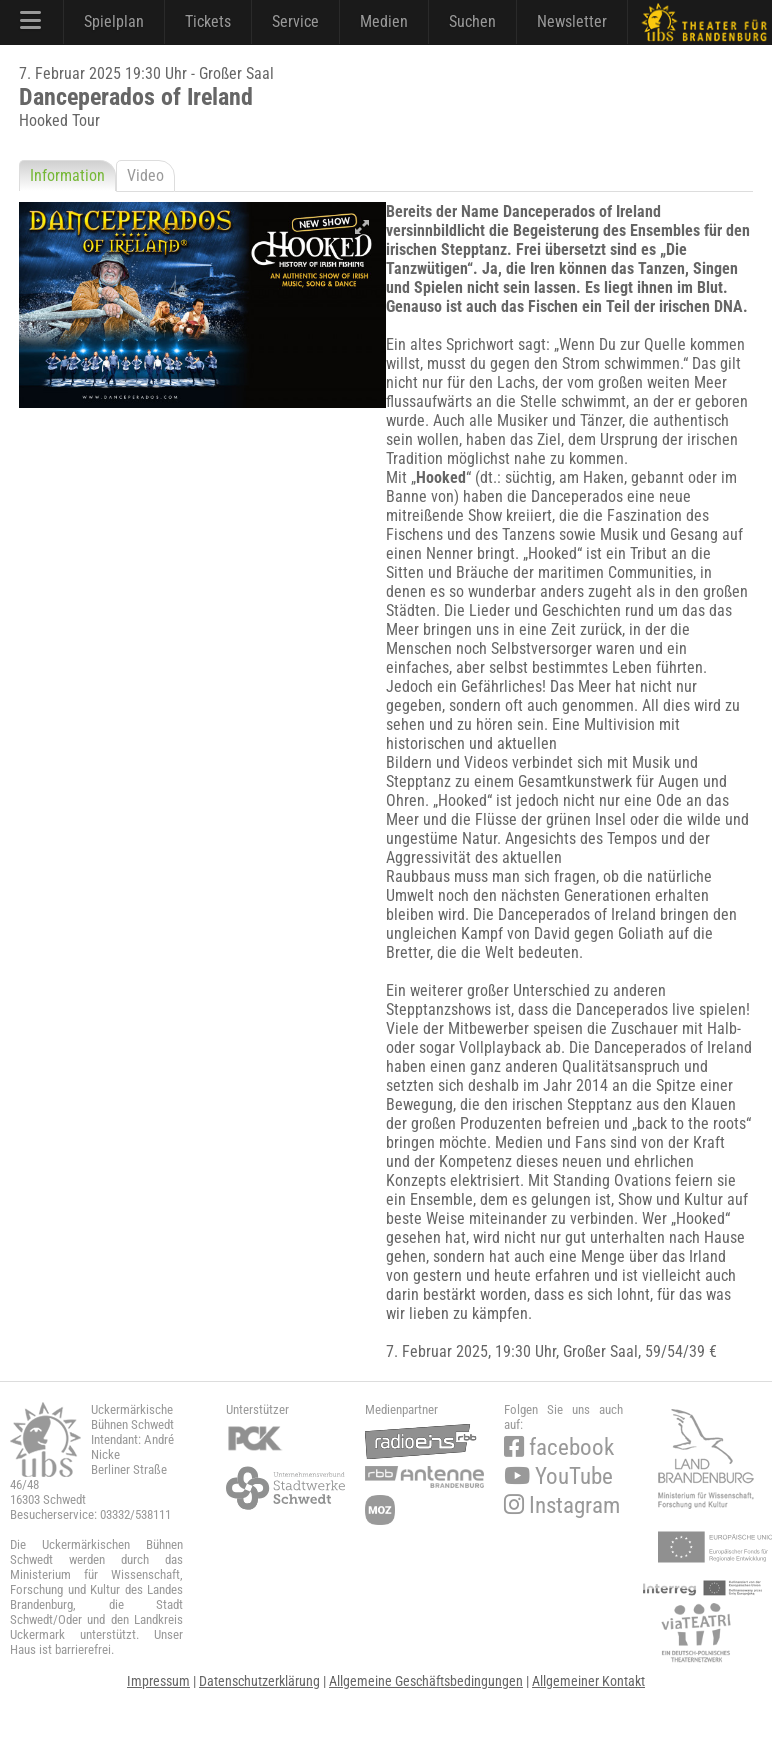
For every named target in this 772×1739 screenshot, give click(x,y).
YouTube (558, 1476)
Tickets (208, 21)
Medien (384, 21)
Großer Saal (600, 1351)
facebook (559, 1447)
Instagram (562, 1505)
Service (295, 21)
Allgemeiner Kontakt (588, 1681)
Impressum (158, 1681)
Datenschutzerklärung (259, 1681)
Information (67, 175)
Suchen (472, 21)
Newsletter (572, 21)
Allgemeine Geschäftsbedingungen (426, 1681)
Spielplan (114, 21)
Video (145, 175)
